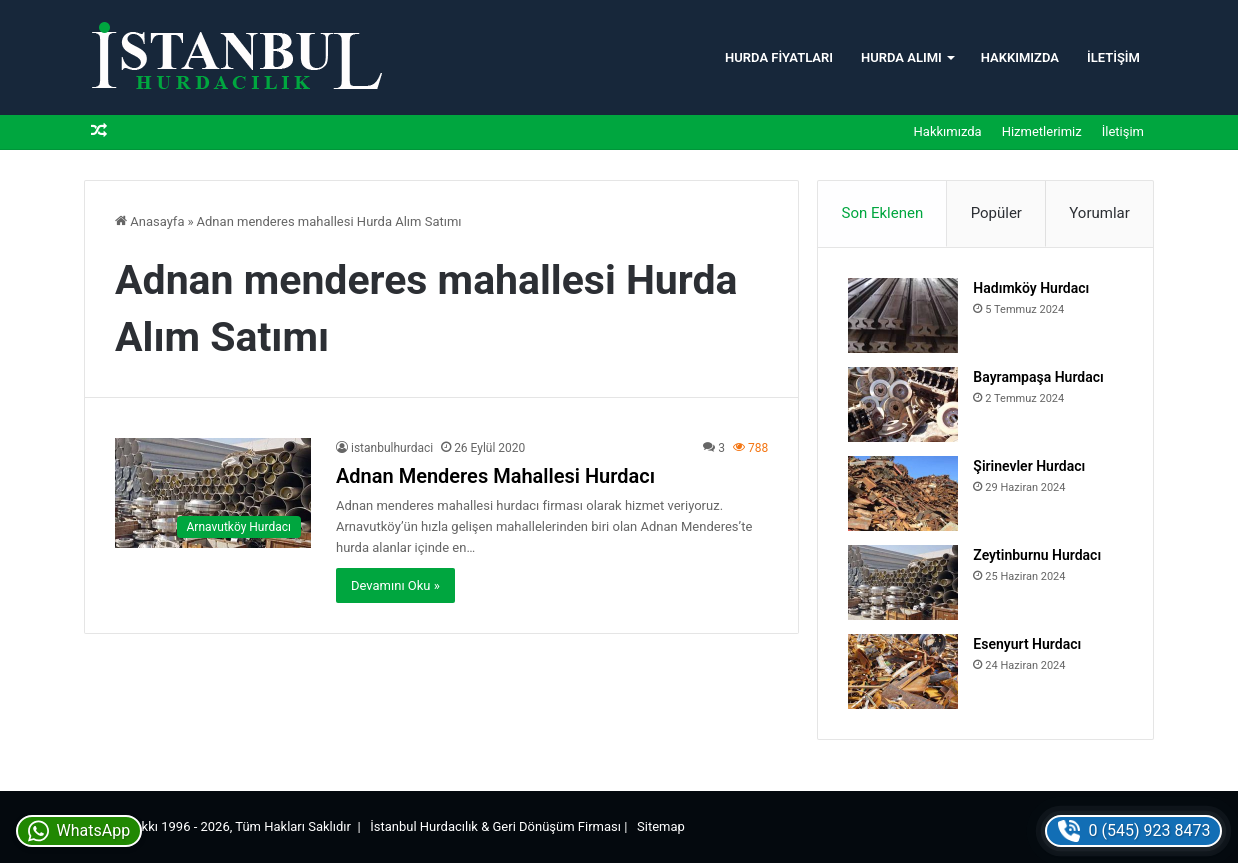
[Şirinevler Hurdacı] (903, 493)
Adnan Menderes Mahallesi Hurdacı (495, 476)
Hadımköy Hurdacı (1031, 288)
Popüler (996, 213)
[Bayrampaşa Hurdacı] (903, 404)
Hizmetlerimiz (1042, 131)
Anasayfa (149, 221)
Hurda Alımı (901, 57)
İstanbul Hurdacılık (424, 826)
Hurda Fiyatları (779, 57)
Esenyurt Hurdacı (1027, 644)
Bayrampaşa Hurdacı (1038, 377)
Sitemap (661, 826)
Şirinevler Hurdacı (1029, 466)
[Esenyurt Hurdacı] (903, 671)
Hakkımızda (1020, 57)
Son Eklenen (883, 213)
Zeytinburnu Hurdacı (1037, 555)
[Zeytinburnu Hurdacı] (903, 582)
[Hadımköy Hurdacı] (903, 315)
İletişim (1113, 57)
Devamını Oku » (395, 585)
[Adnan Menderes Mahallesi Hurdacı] (213, 493)
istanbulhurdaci (392, 448)
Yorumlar (1099, 213)
